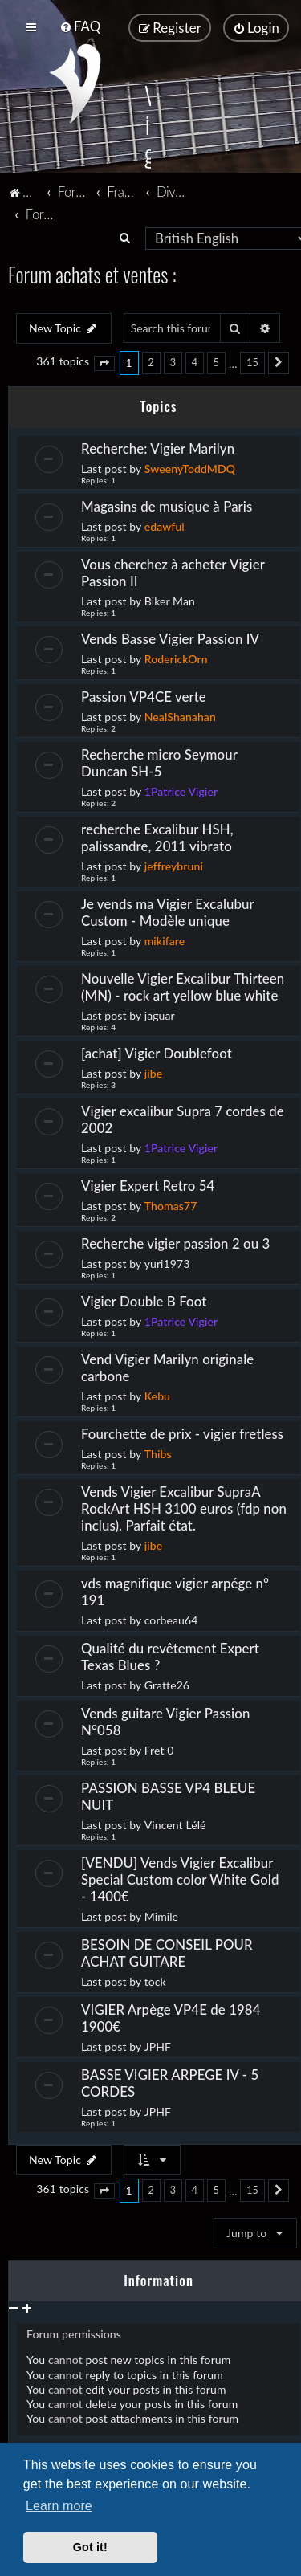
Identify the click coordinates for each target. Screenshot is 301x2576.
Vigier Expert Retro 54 (147, 1184)
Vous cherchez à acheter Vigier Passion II (173, 571)
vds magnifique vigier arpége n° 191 (175, 1590)
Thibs (158, 1452)
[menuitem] (79, 26)
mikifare (164, 939)
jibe (153, 1071)
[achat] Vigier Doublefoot (156, 1051)
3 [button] (173, 362)
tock (155, 1980)
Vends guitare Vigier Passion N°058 (165, 1720)
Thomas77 (170, 1204)
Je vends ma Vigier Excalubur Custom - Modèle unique (167, 910)
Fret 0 (159, 1748)
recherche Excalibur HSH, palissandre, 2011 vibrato (157, 836)
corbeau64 (171, 1618)
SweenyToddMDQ (189, 467)
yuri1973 (167, 1262)
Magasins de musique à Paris (166, 504)
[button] (104, 362)
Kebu (157, 1394)
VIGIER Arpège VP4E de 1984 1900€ (171, 2016)
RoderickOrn (176, 657)
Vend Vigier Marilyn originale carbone (167, 1366)
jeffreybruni (173, 864)
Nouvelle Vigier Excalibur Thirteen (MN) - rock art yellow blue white (182, 985)
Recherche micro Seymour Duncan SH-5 (159, 761)
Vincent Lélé (175, 1823)
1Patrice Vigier (181, 790)
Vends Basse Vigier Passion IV (170, 637)
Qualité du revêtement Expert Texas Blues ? (170, 1655)
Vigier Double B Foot (143, 1299)
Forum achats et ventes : (92, 273)
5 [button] (216, 362)
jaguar (159, 1014)
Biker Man (169, 599)
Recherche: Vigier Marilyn (157, 446)
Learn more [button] (59, 2506)
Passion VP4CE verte (145, 695)
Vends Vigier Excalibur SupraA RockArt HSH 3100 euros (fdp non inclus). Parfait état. (184, 1507)
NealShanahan (180, 715)
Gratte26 (166, 1683)
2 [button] (151, 362)
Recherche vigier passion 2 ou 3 (175, 1241)
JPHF (157, 2045)
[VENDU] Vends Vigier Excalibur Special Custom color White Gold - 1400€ (180, 1878)
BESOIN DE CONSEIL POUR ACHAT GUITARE (167, 1951)
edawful (164, 525)
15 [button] (252, 362)
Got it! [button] (90, 2547)
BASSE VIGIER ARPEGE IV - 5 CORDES (169, 2081)
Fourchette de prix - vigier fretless (182, 1432)
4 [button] (194, 362)
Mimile (161, 1915)
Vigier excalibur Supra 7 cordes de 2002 (182, 1118)
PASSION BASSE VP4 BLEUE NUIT (168, 1795)
